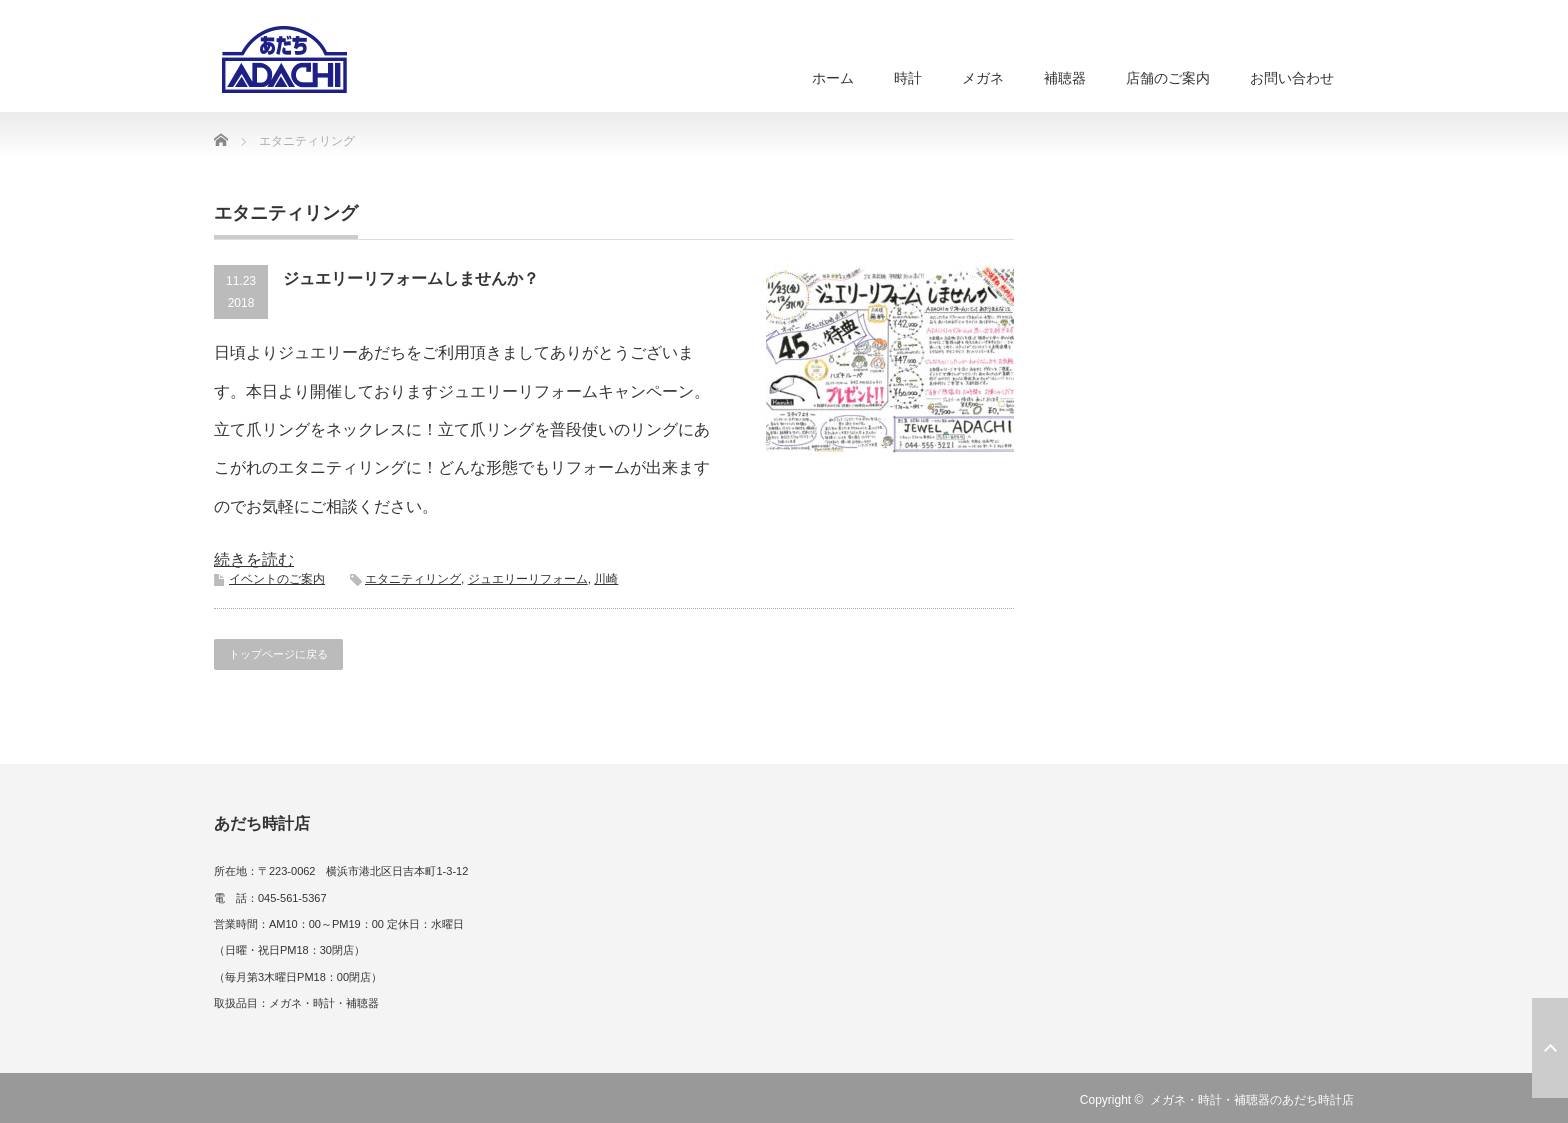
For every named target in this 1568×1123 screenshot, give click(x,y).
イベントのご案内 (277, 579)
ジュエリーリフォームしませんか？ (411, 278)
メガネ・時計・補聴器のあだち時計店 (1252, 1100)
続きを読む (254, 559)
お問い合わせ (1292, 78)
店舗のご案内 (1168, 78)
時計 (908, 78)
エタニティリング (413, 579)
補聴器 (1065, 78)
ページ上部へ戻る (1550, 1048)
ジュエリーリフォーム (528, 579)
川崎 (606, 579)
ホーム (833, 78)
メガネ (983, 78)
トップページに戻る (278, 654)
